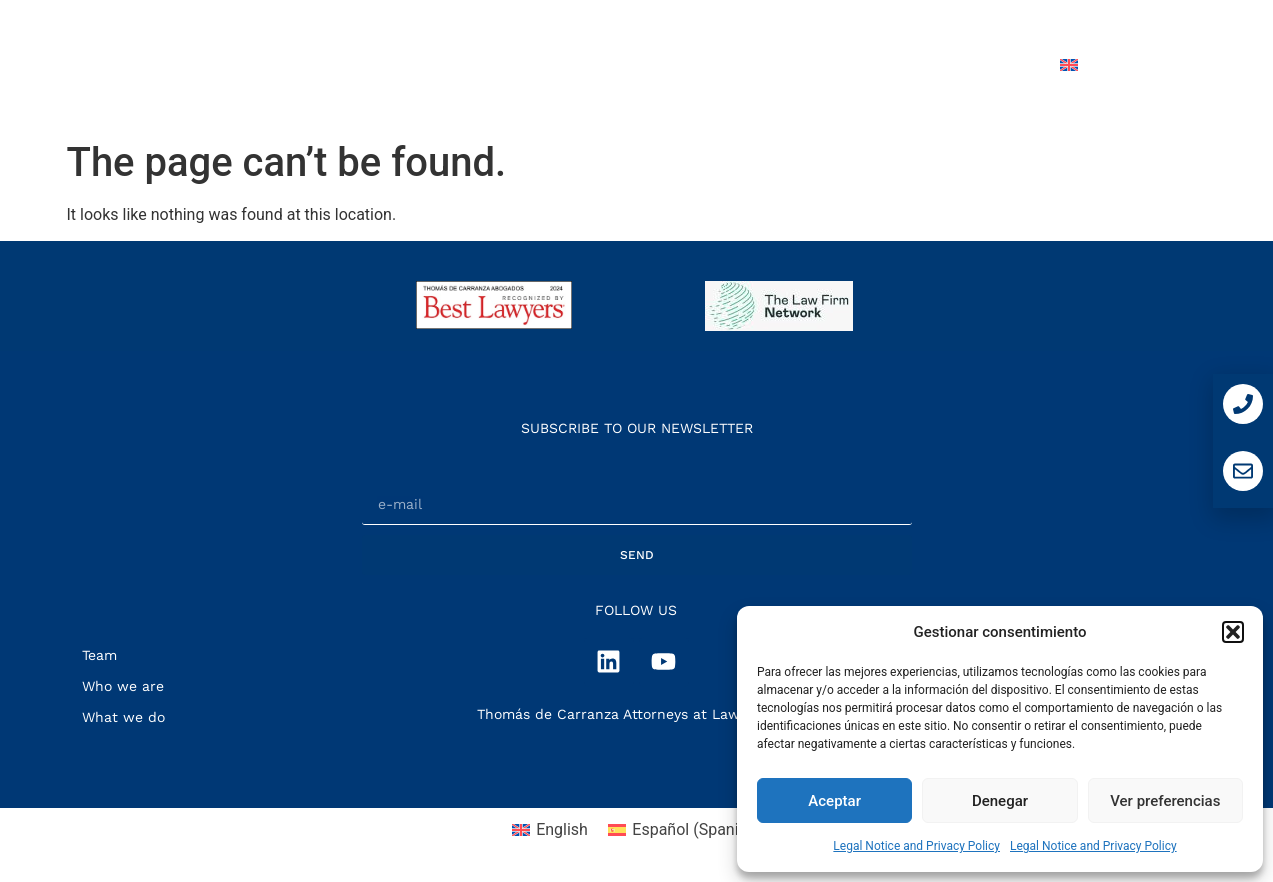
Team (761, 64)
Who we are (519, 64)
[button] (1233, 632)
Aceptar (834, 801)
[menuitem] (1113, 65)
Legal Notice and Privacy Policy (916, 846)
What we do (653, 64)
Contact (988, 64)
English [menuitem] (562, 829)
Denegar (1000, 801)
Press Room (869, 64)
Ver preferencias (1165, 801)
